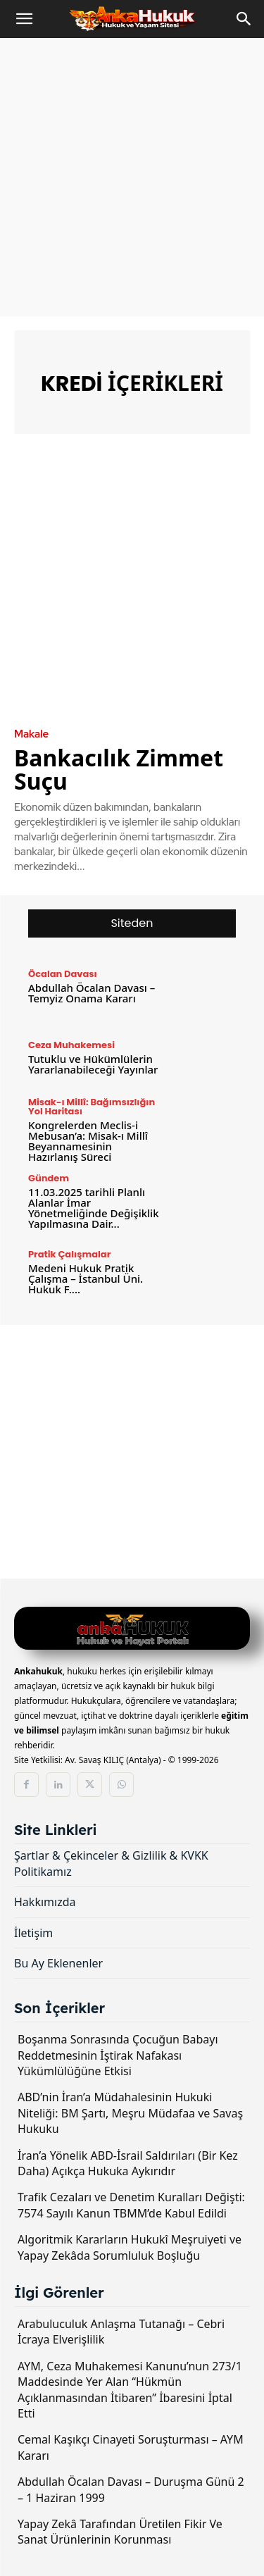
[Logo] (132, 1630)
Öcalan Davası (62, 973)
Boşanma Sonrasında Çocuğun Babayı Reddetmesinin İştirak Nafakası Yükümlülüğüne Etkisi (118, 2055)
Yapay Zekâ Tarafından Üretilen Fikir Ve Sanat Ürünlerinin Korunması (120, 2531)
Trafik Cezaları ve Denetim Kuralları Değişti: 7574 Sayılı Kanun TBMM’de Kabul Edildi (131, 2204)
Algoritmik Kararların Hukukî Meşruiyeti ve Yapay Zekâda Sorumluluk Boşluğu (129, 2247)
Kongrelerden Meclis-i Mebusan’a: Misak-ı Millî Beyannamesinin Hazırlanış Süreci (88, 1141)
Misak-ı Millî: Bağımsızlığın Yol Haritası (91, 1106)
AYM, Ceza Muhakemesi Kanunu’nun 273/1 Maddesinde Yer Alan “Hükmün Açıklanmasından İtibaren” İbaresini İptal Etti (130, 2389)
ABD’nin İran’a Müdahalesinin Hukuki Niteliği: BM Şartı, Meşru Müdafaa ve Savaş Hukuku (130, 2112)
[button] (23, 19)
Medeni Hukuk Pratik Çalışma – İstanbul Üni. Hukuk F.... (85, 1278)
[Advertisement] (132, 177)
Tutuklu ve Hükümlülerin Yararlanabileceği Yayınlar (93, 1064)
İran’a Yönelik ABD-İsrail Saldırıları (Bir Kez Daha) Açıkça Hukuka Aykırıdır (128, 2163)
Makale (31, 734)
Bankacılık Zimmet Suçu (118, 769)
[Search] (244, 19)
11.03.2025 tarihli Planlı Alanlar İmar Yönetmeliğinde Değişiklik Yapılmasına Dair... (93, 1208)
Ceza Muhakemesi (71, 1045)
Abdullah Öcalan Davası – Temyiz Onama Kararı (91, 993)
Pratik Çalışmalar (69, 1254)
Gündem (48, 1178)
